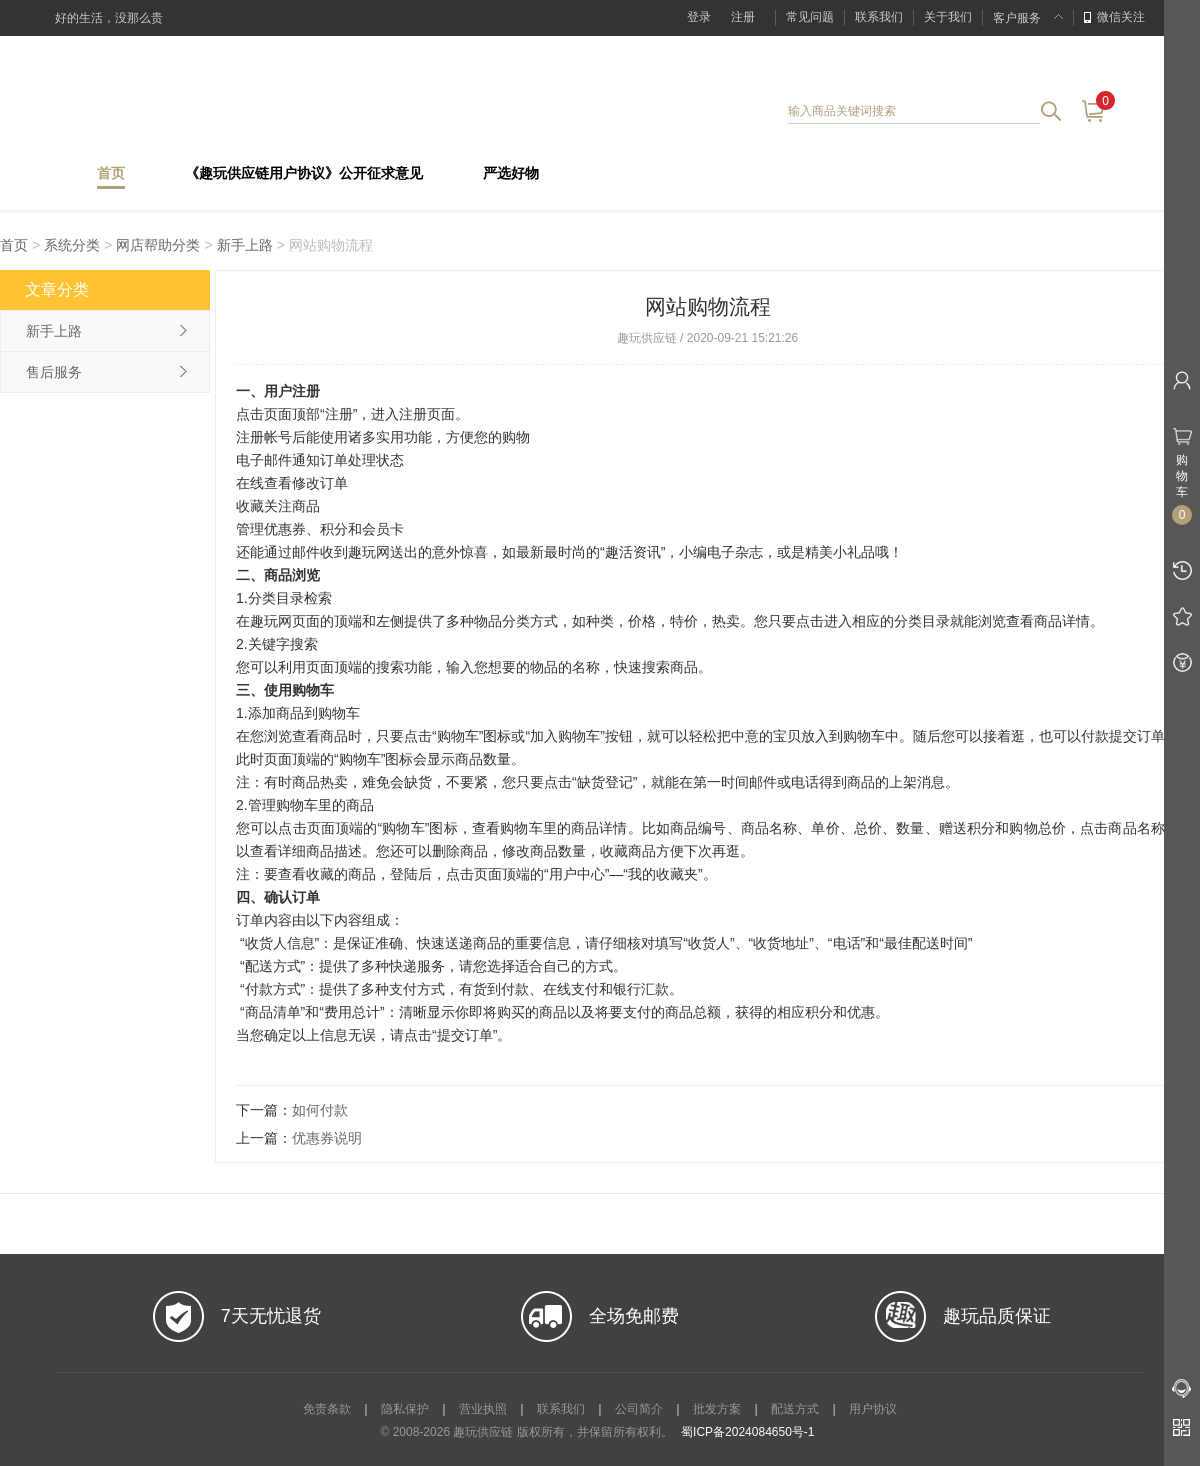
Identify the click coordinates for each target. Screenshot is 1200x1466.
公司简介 (639, 1409)
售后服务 (54, 372)
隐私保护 (405, 1409)
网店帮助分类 (158, 245)
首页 (111, 173)
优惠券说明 (327, 1138)
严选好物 (511, 173)
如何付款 (320, 1110)
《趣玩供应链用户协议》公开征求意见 (304, 173)
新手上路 (247, 245)
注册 (743, 17)
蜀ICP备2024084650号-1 (747, 1432)
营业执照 (483, 1409)
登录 (699, 17)
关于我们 (948, 17)
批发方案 (717, 1409)
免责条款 (327, 1409)
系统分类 (72, 245)
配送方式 (795, 1409)
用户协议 (873, 1409)
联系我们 (879, 17)
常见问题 (810, 17)
